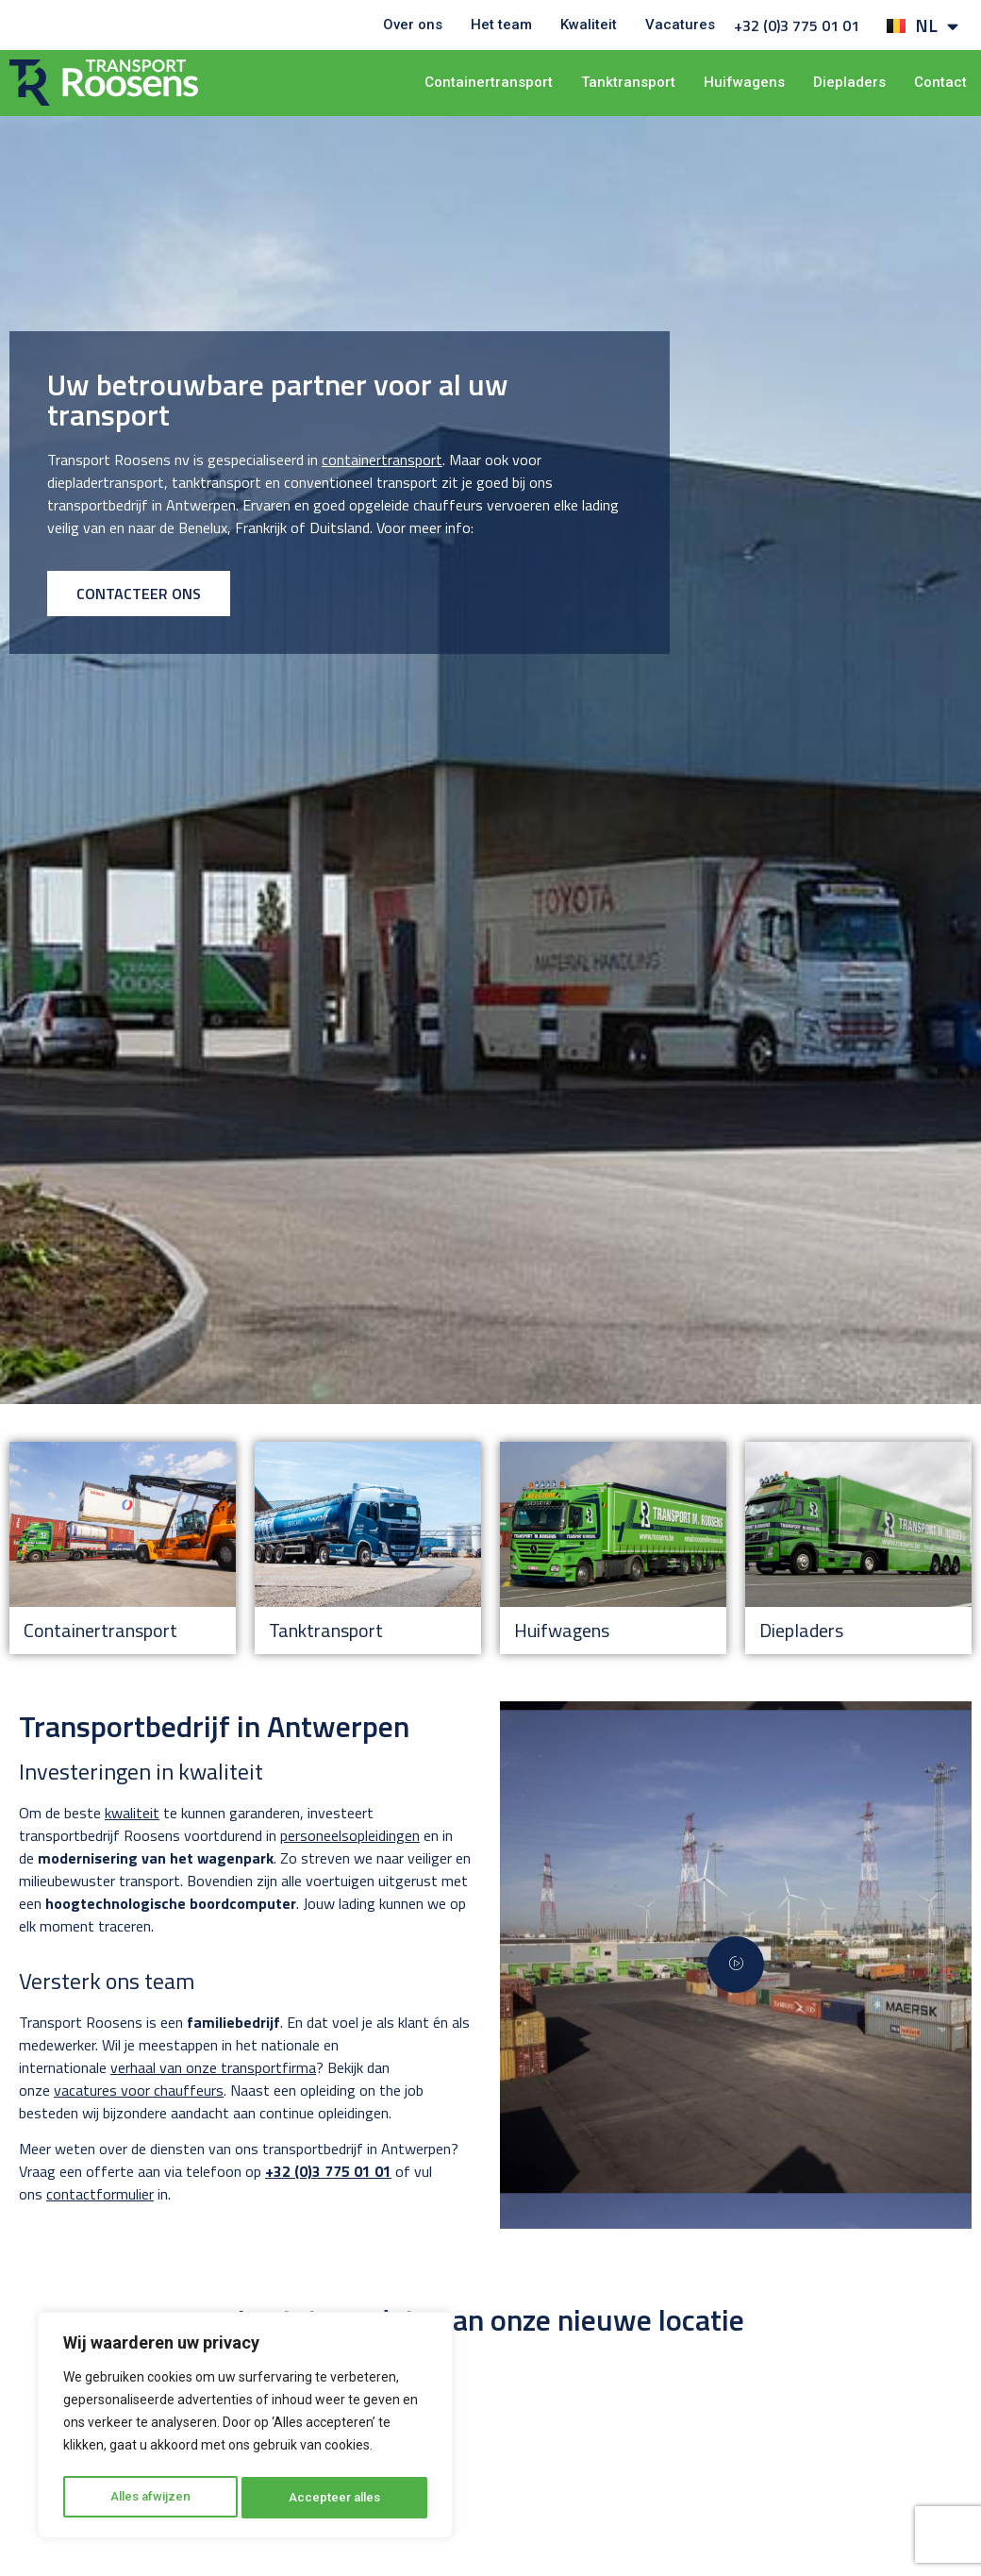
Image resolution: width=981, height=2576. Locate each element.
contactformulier (100, 2194)
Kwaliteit (588, 24)
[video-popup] (735, 1964)
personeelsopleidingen (350, 1835)
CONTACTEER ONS (138, 593)
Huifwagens (744, 82)
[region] (245, 2427)
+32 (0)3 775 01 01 (796, 25)
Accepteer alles (336, 2497)
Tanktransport (628, 82)
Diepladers (849, 82)
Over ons (412, 24)
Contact (940, 82)
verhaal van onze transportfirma (213, 2067)
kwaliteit (132, 1812)
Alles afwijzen (149, 2497)
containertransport (382, 459)
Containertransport (488, 82)
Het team (501, 24)
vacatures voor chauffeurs (139, 2090)
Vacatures (680, 24)
